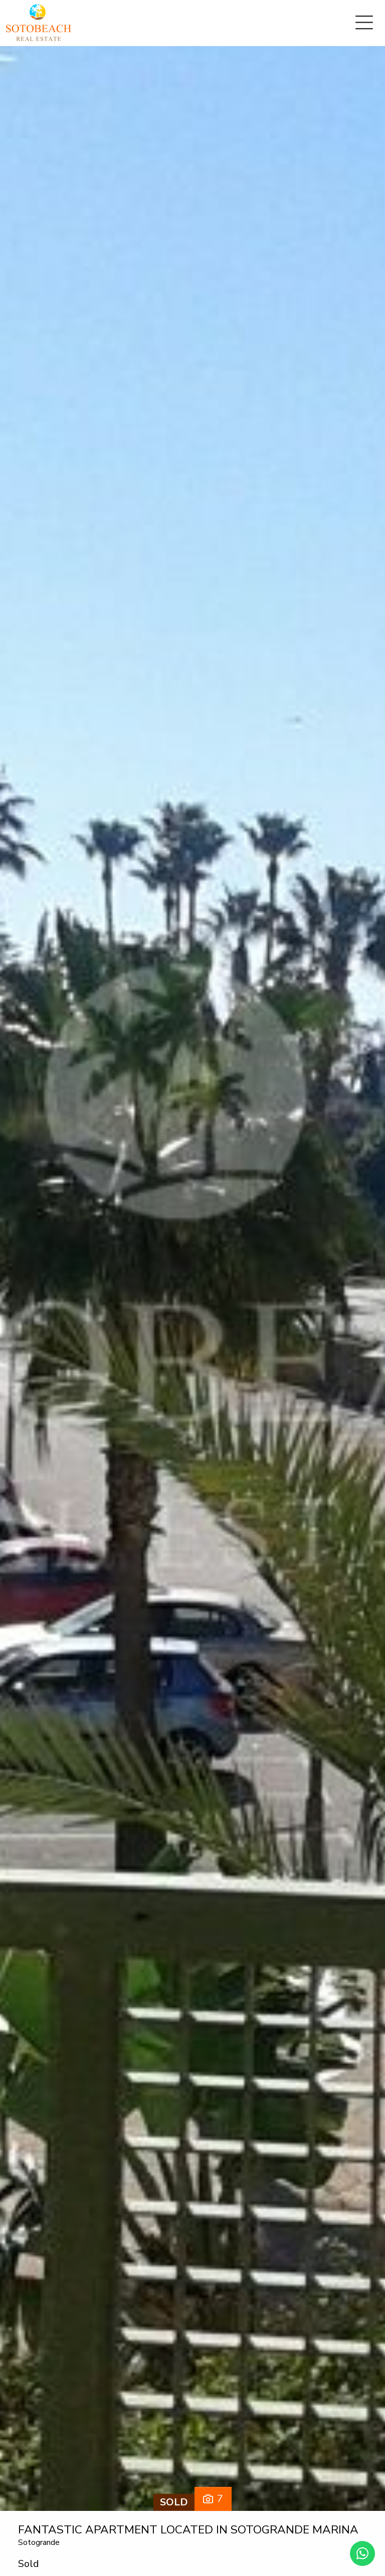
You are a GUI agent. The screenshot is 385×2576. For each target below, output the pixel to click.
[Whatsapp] (362, 2553)
